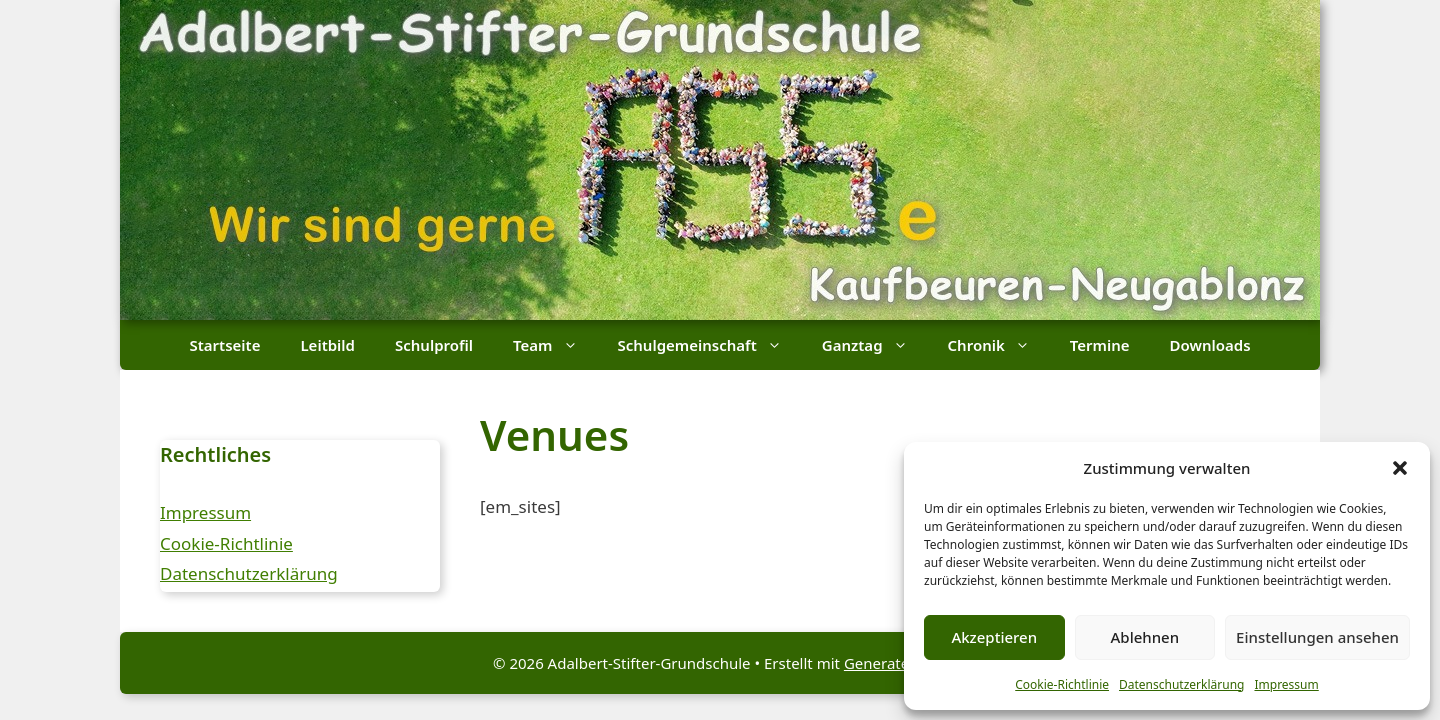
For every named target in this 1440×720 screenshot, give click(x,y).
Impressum (1286, 684)
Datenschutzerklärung (1181, 684)
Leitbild (327, 345)
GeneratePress (895, 663)
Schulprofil (434, 345)
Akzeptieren (994, 637)
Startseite (224, 345)
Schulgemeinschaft (710, 345)
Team (555, 345)
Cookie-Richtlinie (1062, 684)
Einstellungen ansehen (1317, 637)
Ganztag (875, 345)
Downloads (1210, 345)
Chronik (999, 345)
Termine (1100, 345)
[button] (1400, 468)
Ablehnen (1145, 637)
